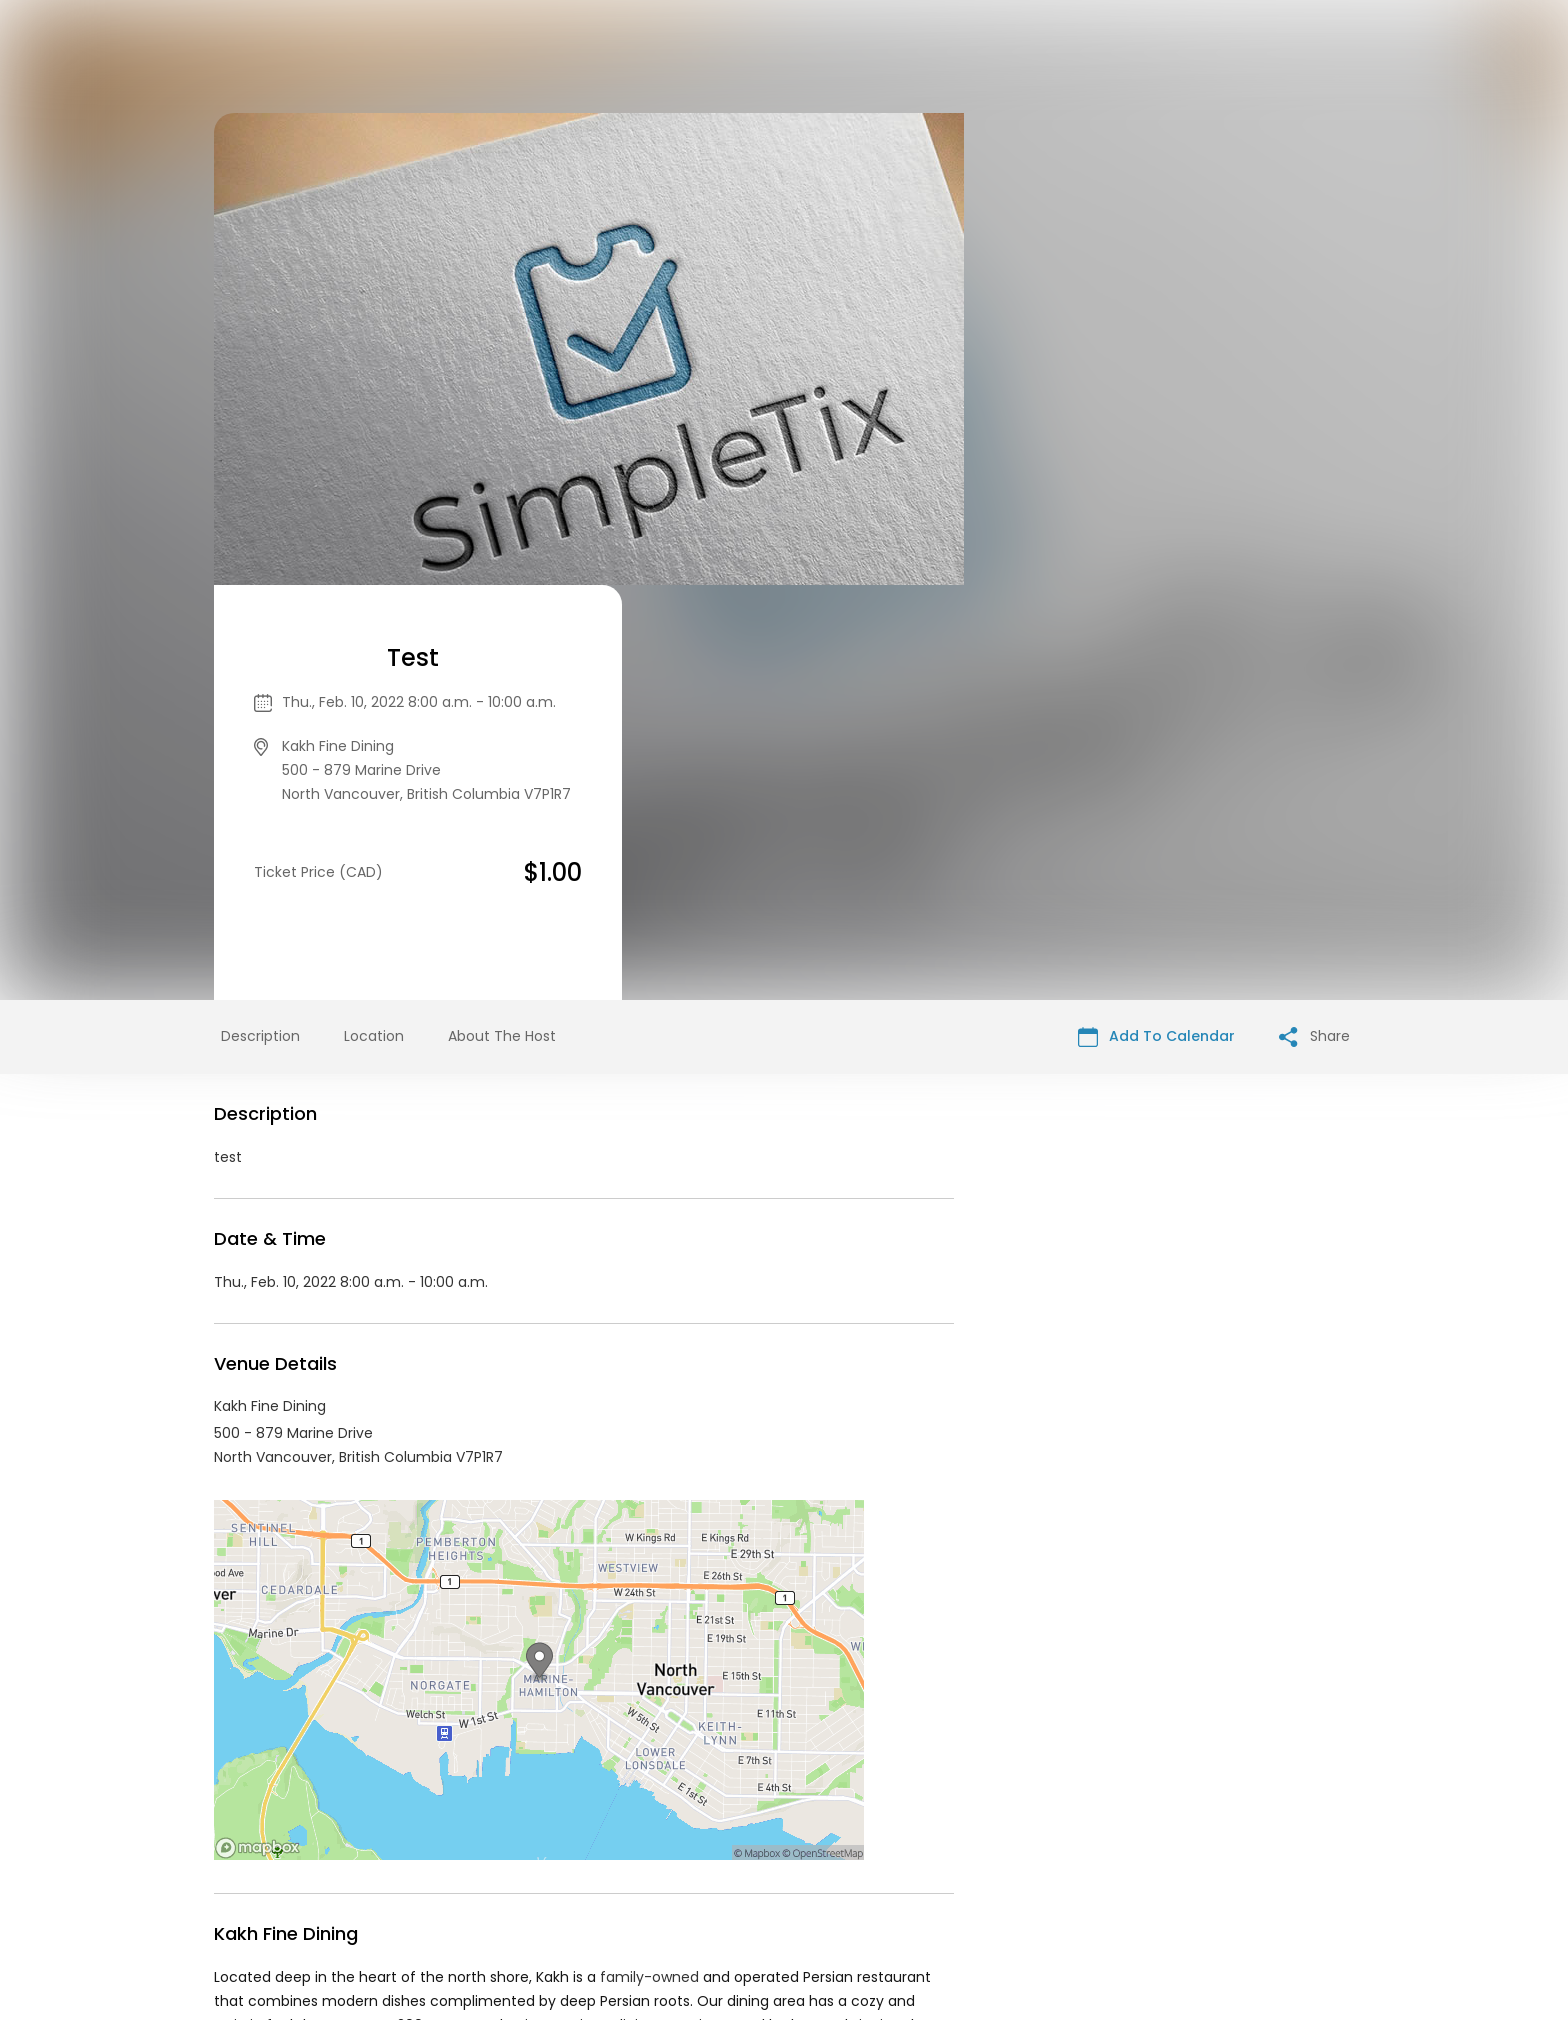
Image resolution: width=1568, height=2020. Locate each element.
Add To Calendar (1156, 621)
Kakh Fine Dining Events (369, 1687)
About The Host (502, 621)
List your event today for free (909, 1843)
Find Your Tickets (1005, 1867)
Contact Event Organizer (588, 1867)
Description (260, 621)
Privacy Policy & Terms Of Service (810, 1867)
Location (374, 621)
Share (1314, 621)
